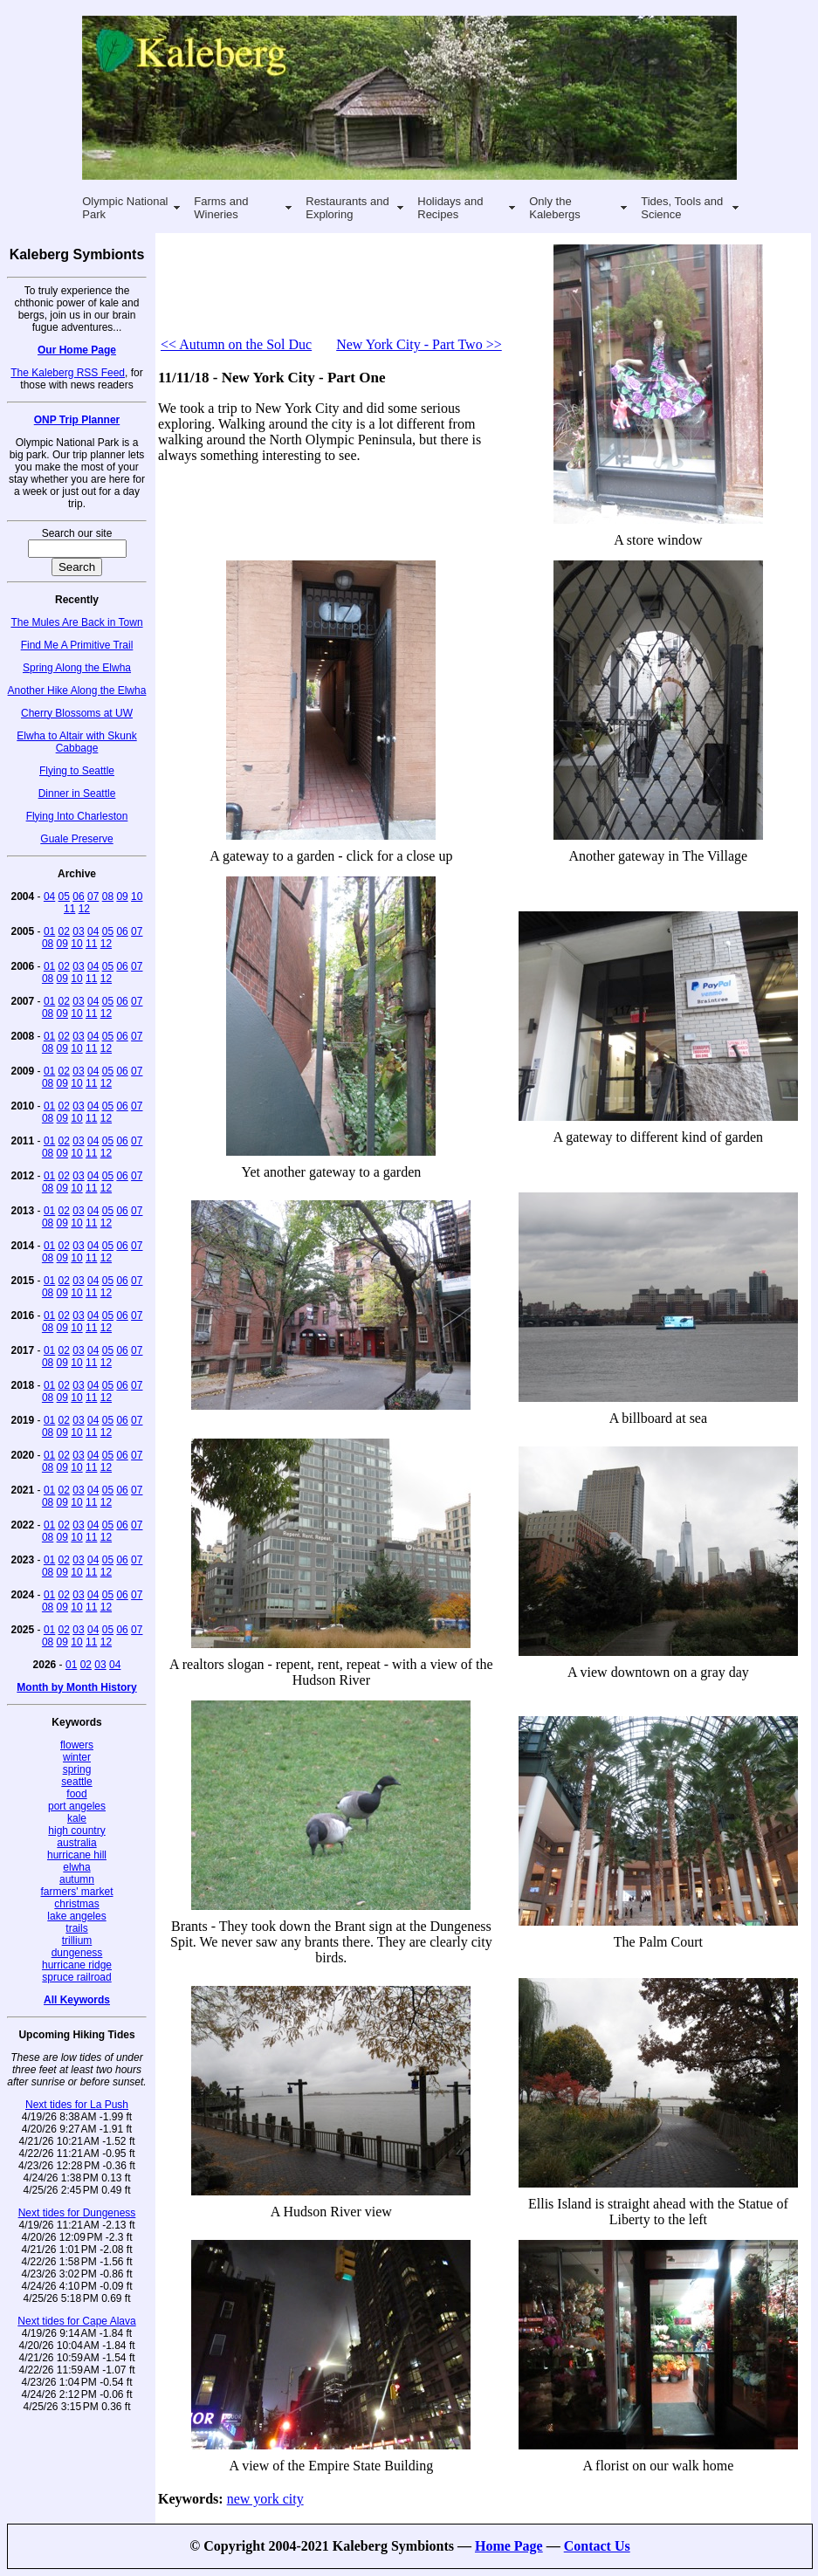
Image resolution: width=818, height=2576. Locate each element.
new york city (265, 2498)
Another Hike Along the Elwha (77, 690)
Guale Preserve (76, 839)
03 (78, 931)
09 (121, 896)
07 (93, 896)
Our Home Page (77, 350)
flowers (76, 1745)
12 (84, 909)
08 (107, 896)
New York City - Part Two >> (419, 344)
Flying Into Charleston (77, 816)
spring (77, 1769)
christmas (76, 1904)
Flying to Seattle (76, 771)
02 (64, 931)
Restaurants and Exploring (347, 208)
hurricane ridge (77, 1965)
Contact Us (597, 2545)
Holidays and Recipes (450, 208)
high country (76, 1830)
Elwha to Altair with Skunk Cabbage (76, 742)
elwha (76, 1867)
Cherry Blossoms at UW (77, 713)
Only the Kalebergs (555, 208)
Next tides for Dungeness (77, 2213)
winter (77, 1757)
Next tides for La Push (76, 2105)
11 (69, 909)
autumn (76, 1879)
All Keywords (77, 2000)
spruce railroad (76, 1977)
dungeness (77, 1953)
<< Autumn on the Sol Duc (236, 344)
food (76, 1794)
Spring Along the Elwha (77, 668)
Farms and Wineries (221, 208)
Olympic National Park (125, 208)
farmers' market (77, 1892)
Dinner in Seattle (77, 793)
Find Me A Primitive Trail (77, 645)
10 (136, 896)
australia (76, 1843)
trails (76, 1928)
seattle (76, 1782)
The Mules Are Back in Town (76, 622)
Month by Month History (76, 1687)
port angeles (77, 1806)
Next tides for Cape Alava (76, 2321)
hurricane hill (77, 1855)
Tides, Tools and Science (682, 208)
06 (78, 896)
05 (64, 896)
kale (76, 1818)
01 (49, 931)
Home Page (509, 2545)
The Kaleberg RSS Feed (67, 373)
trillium (77, 1940)
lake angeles (76, 1916)
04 (49, 896)
